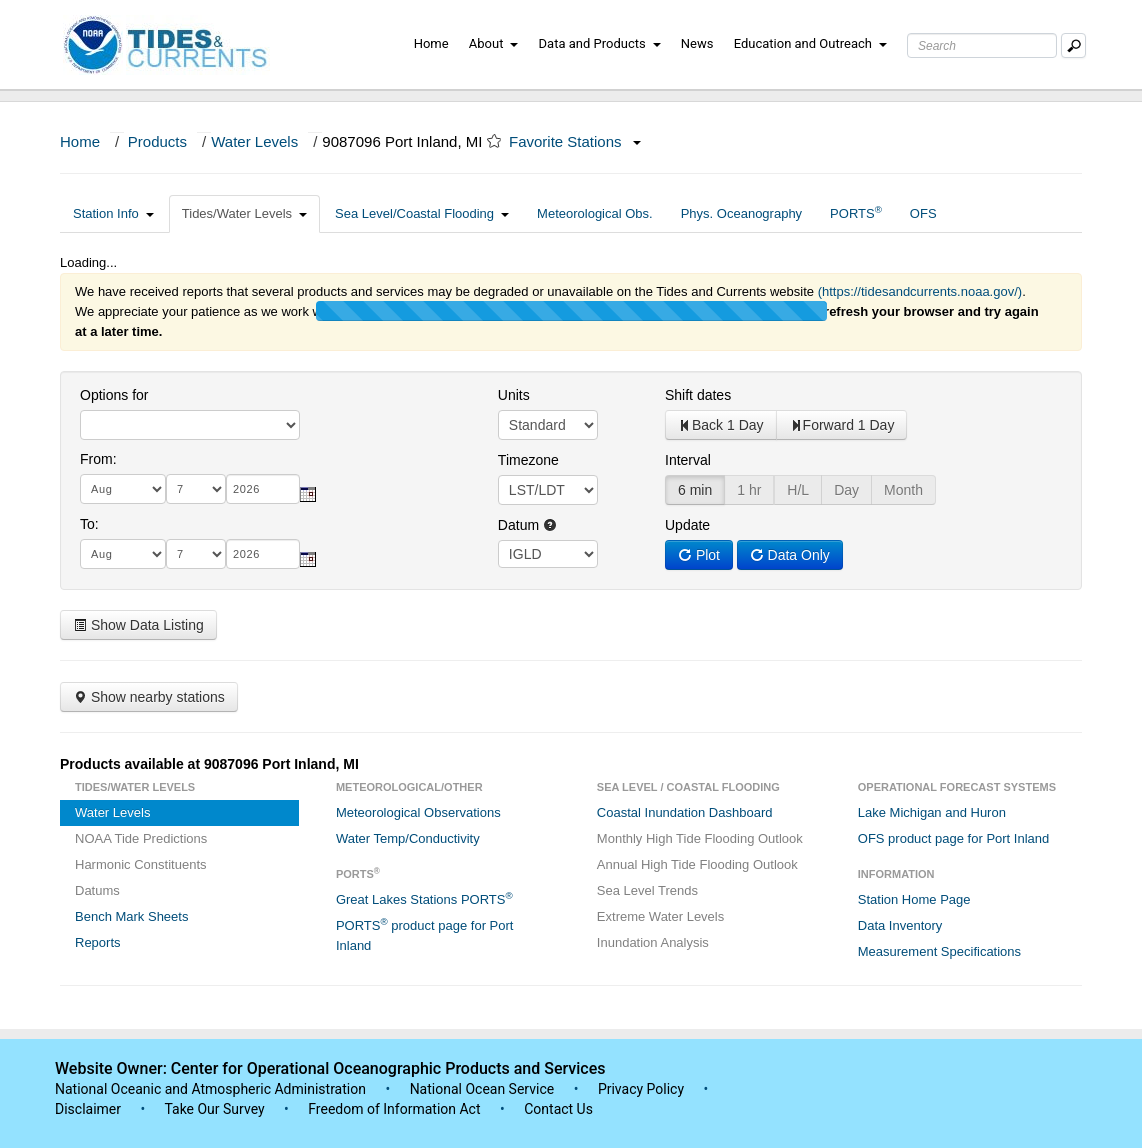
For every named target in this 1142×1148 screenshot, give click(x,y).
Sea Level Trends (647, 890)
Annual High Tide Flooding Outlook (697, 864)
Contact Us (558, 1109)
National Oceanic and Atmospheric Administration (210, 1089)
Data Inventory (900, 925)
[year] (263, 489)
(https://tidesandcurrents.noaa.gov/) (920, 291)
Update (687, 525)
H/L (798, 490)
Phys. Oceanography (741, 213)
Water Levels (254, 141)
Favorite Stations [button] (575, 141)
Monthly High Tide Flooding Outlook (700, 838)
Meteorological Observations (418, 812)
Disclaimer (88, 1109)
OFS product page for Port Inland (954, 838)
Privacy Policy (641, 1089)
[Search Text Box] (982, 45)
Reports (98, 942)
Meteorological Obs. (595, 213)
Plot (699, 555)
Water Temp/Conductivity (408, 838)
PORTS (856, 212)
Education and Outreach (810, 43)
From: (98, 459)
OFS (923, 213)
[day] (196, 489)
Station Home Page (914, 899)
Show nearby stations (149, 697)
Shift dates (698, 395)
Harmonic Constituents (141, 864)
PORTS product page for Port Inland (425, 934)
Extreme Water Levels (660, 916)
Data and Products (600, 43)
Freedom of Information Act (394, 1109)
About (494, 43)
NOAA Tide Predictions (141, 838)
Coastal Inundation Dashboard (685, 812)
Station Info (113, 213)
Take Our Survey (216, 1109)
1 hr (749, 490)
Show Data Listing (138, 625)
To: (89, 524)
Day (846, 490)
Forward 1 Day (842, 425)
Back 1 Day (721, 425)
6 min (695, 490)
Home (431, 43)
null (548, 554)
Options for (114, 395)
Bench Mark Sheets (131, 916)
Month (903, 490)
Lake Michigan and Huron (932, 812)
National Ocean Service (482, 1089)
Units (514, 395)
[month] (123, 489)
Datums (97, 890)
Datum (527, 525)
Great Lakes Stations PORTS (424, 898)
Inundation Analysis (653, 942)
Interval (688, 460)
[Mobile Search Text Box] (1073, 45)
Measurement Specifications (939, 951)
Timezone (528, 460)
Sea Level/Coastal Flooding (422, 213)
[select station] (190, 425)
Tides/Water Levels (244, 213)
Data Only (790, 555)
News (697, 43)
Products (157, 141)
